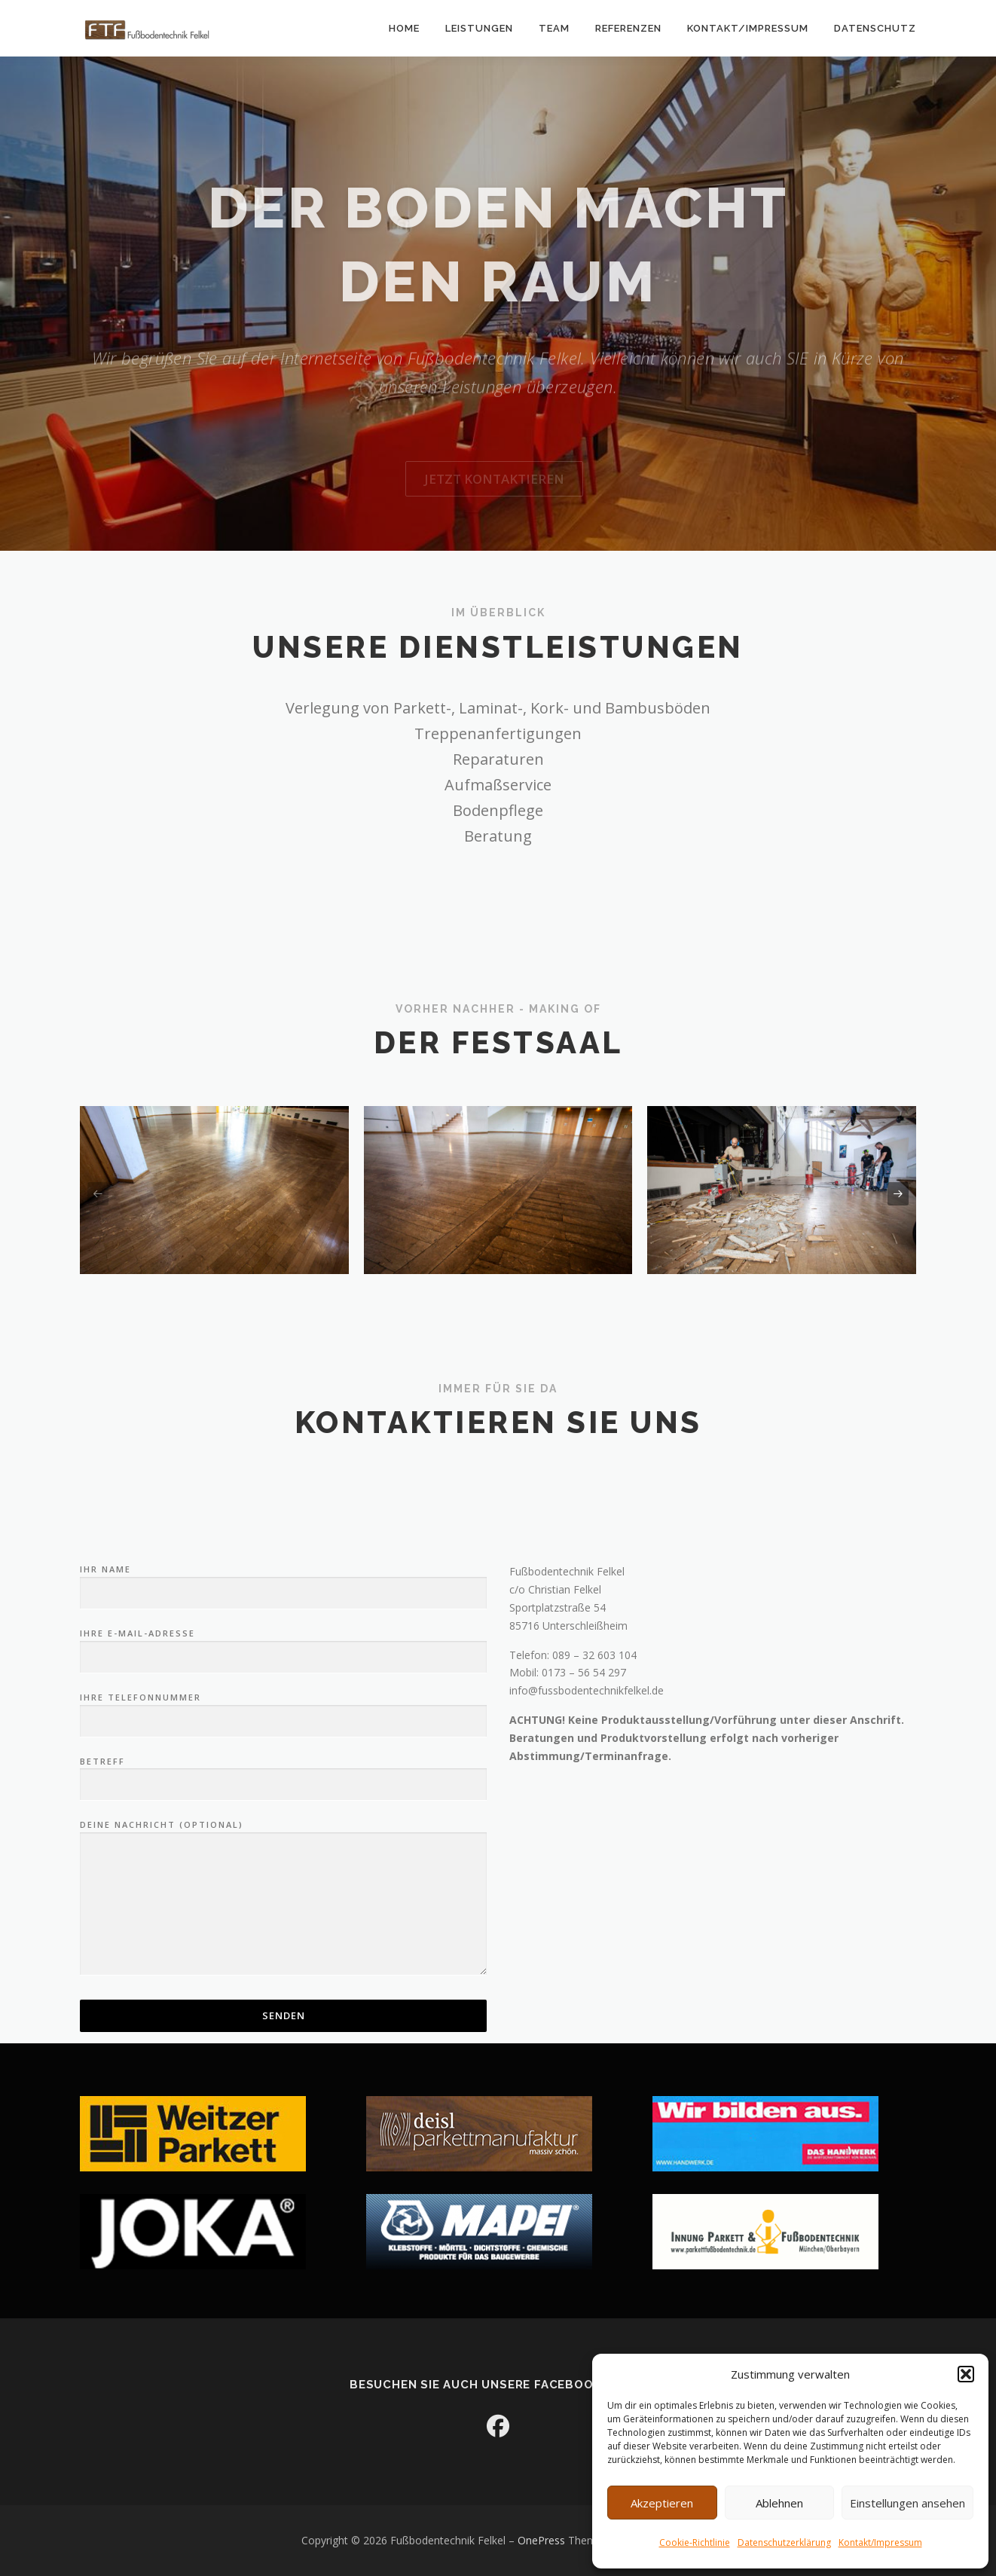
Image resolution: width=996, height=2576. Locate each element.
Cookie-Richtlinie (694, 2542)
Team (554, 28)
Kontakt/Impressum (880, 2542)
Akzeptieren (662, 2502)
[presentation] (97, 1194)
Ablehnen (779, 2502)
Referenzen (628, 28)
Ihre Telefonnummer (283, 1913)
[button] (965, 2374)
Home (404, 28)
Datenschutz (875, 28)
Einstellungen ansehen (907, 2502)
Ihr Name (283, 1785)
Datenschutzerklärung (784, 2542)
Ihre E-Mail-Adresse (283, 1849)
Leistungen (479, 28)
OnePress (541, 2540)
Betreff (283, 1977)
